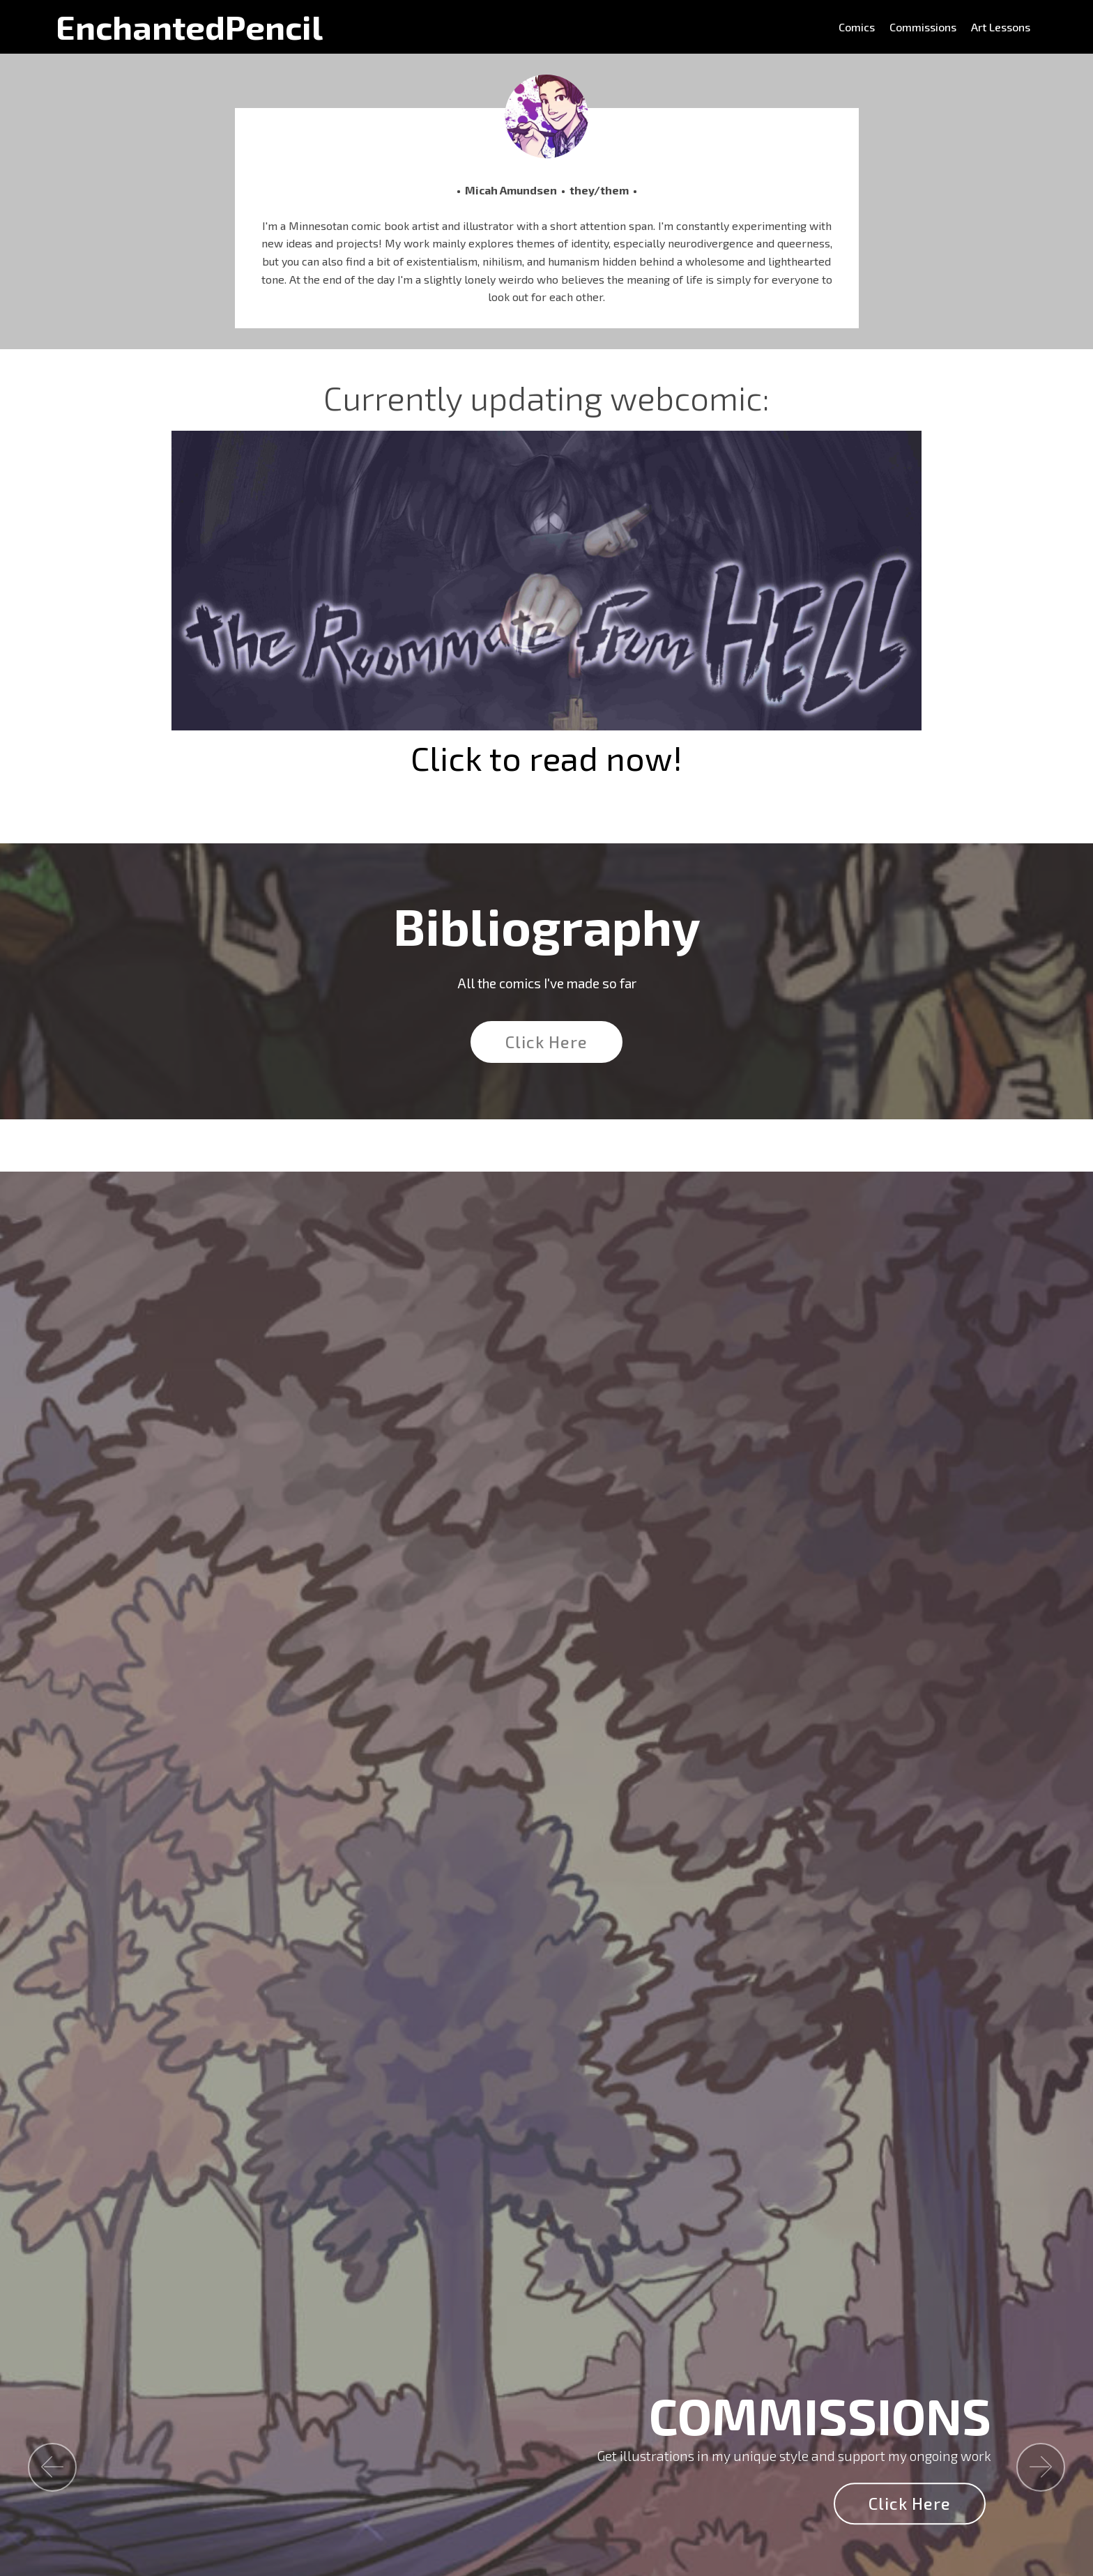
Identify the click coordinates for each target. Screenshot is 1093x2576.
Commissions (922, 26)
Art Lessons (1000, 26)
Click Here (546, 1042)
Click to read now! (546, 757)
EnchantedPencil (189, 26)
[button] (52, 2467)
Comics (857, 26)
